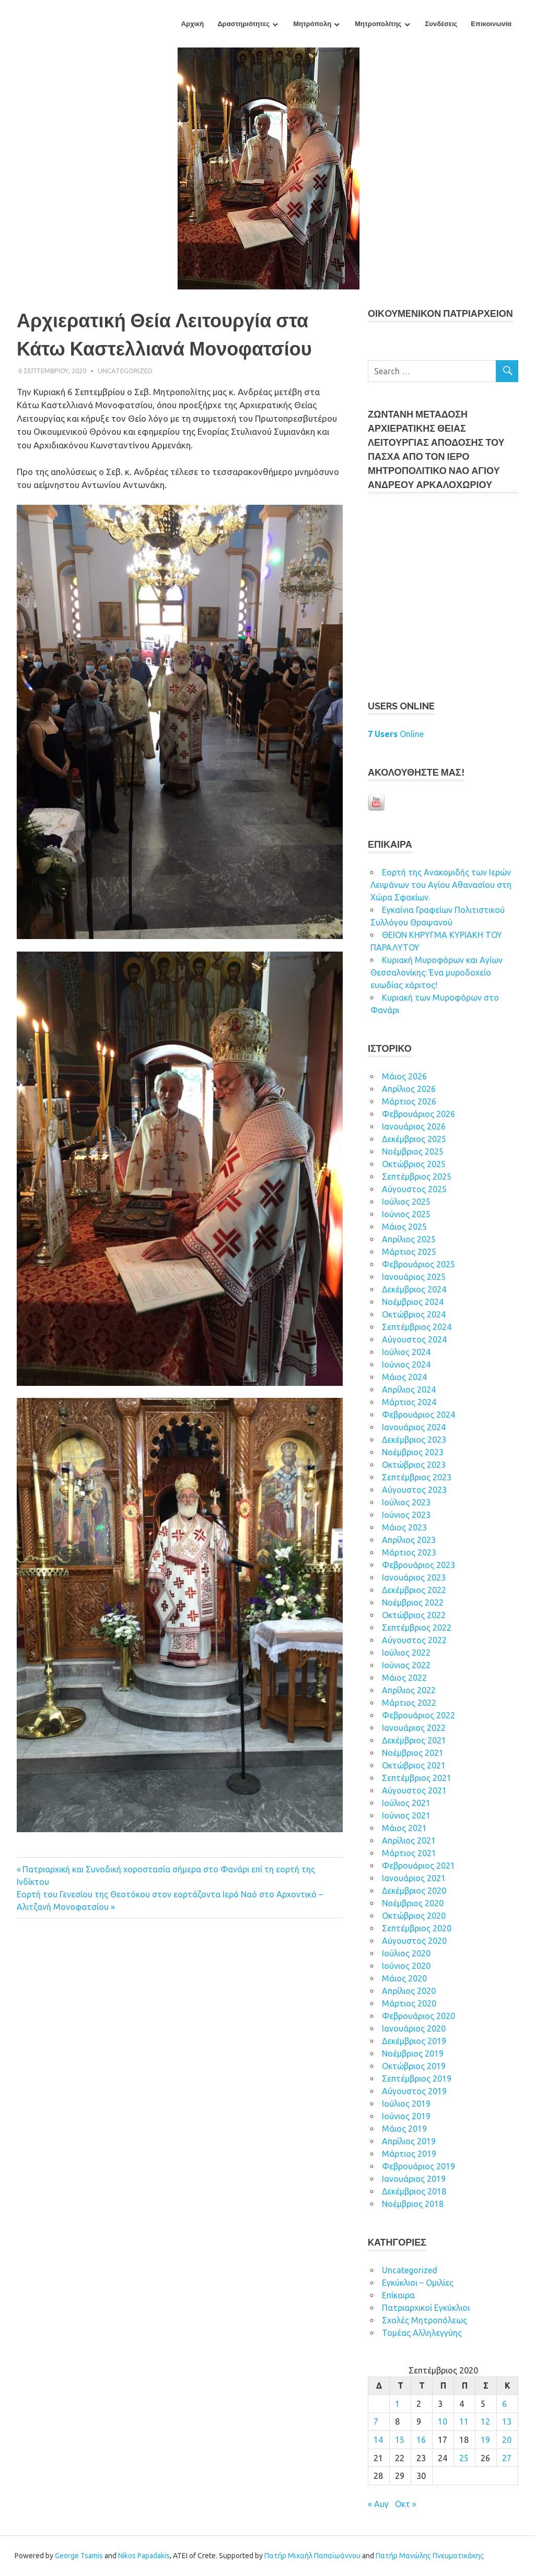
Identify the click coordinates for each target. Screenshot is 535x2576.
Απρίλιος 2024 (409, 1389)
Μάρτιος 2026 (409, 1101)
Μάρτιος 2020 (409, 2003)
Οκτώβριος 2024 (414, 1314)
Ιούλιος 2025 (406, 1201)
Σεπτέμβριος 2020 (416, 1928)
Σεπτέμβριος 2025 (416, 1176)
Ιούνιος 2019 (406, 2116)
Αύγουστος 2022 (414, 1640)
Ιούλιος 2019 (406, 2103)
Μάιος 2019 (404, 2128)
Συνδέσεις (441, 24)
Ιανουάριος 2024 (414, 1427)
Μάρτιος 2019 (409, 2153)
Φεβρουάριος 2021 (418, 1865)
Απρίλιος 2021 (409, 1840)
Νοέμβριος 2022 (413, 1602)
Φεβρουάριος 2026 (418, 1114)
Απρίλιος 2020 (409, 1991)
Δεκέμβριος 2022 (414, 1590)
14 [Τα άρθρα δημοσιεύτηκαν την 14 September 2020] (378, 2439)
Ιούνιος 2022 (406, 1665)
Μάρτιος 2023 (409, 1552)
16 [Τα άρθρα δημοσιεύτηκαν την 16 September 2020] (421, 2439)
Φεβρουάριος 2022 (418, 1715)
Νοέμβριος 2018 (413, 2204)
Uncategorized (125, 370)
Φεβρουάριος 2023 (418, 1565)
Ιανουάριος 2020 (414, 2028)
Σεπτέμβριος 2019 (416, 2078)
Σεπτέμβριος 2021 (416, 1778)
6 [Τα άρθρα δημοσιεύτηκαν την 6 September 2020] (504, 2403)
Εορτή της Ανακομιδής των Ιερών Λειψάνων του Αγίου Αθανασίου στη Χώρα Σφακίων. (440, 885)
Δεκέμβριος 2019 (414, 2041)
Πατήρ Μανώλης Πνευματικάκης (430, 2555)
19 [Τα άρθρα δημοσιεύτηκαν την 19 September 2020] (485, 2439)
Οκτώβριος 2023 (414, 1464)
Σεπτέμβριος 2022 (416, 1627)
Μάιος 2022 (404, 1677)
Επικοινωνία (491, 24)
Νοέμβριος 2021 (413, 1753)
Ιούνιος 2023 (406, 1515)
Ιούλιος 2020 (406, 1953)
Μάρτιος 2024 (409, 1402)
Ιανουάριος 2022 (414, 1727)
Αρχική (192, 24)
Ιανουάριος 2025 (414, 1276)
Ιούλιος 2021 (406, 1803)
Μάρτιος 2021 (409, 1853)
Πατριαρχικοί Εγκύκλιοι (426, 2307)
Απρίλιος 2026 (409, 1089)
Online (396, 734)
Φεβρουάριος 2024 (418, 1414)
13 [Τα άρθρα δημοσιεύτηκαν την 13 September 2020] (506, 2421)
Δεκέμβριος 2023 (414, 1439)
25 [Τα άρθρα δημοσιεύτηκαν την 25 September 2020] (464, 2458)
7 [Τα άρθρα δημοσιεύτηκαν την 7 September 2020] (376, 2421)
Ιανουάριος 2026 (414, 1126)
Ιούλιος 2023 (406, 1502)
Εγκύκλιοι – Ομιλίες (417, 2282)
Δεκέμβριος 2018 (414, 2191)
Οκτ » (405, 2504)
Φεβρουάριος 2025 (418, 1264)
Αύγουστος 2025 (414, 1189)
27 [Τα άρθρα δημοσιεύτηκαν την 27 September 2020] (506, 2458)
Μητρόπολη (312, 24)
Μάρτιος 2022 (409, 1702)
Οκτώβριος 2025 (414, 1164)
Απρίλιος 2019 (409, 2141)
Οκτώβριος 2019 (414, 2066)
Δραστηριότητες (243, 24)
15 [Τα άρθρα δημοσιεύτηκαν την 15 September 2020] (399, 2439)
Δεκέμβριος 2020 (414, 1890)
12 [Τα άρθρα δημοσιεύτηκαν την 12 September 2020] (485, 2421)
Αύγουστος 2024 (414, 1339)
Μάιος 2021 (404, 1828)
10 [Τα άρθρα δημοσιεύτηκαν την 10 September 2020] (442, 2421)
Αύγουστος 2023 (414, 1489)
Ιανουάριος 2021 (414, 1878)
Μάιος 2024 (404, 1377)
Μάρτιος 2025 (409, 1251)
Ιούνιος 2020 (406, 1965)
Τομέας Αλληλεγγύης (422, 2332)
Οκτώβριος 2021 (414, 1765)
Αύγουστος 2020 (414, 1940)
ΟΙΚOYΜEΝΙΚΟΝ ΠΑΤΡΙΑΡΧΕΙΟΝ (440, 313)
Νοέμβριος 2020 (413, 1903)
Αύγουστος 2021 (414, 1790)
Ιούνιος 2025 (406, 1214)
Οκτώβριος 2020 (414, 1915)
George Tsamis (79, 2555)
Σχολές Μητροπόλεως (424, 2320)
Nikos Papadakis (144, 2555)
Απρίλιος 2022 (409, 1690)
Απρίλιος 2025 (409, 1239)
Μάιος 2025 (404, 1226)
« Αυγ (378, 2504)
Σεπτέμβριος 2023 (416, 1477)
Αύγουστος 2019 (414, 2091)
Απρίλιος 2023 (409, 1540)
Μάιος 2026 (404, 1076)
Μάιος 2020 (404, 1978)
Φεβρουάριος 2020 (418, 2016)
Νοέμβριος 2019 (413, 2053)
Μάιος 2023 (404, 1527)
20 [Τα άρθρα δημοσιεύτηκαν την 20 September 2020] (506, 2439)
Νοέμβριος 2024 (413, 1302)
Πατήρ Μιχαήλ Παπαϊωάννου (312, 2555)
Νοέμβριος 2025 (413, 1151)
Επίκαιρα (398, 2295)
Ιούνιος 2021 (406, 1815)
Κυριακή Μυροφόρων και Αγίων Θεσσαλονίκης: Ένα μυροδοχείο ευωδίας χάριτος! (436, 972)
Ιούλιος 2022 (406, 1652)
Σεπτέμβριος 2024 (416, 1327)
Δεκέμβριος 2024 (414, 1289)
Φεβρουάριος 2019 (418, 2166)
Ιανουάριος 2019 (414, 2178)
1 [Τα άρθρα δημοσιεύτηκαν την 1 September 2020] (397, 2403)
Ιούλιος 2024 (406, 1352)
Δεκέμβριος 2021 (414, 1740)
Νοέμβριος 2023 (413, 1452)
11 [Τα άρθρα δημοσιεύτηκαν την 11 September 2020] (464, 2421)
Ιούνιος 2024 (406, 1364)
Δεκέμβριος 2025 (414, 1139)
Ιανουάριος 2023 (414, 1577)
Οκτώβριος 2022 (414, 1615)
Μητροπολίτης (378, 24)
